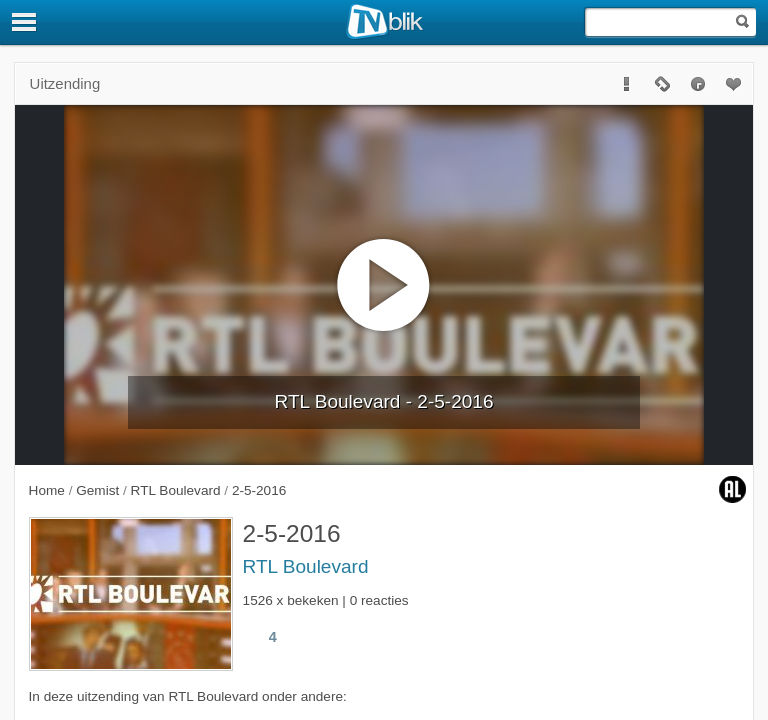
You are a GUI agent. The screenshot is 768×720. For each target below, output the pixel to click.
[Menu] (25, 22)
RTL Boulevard (306, 566)
